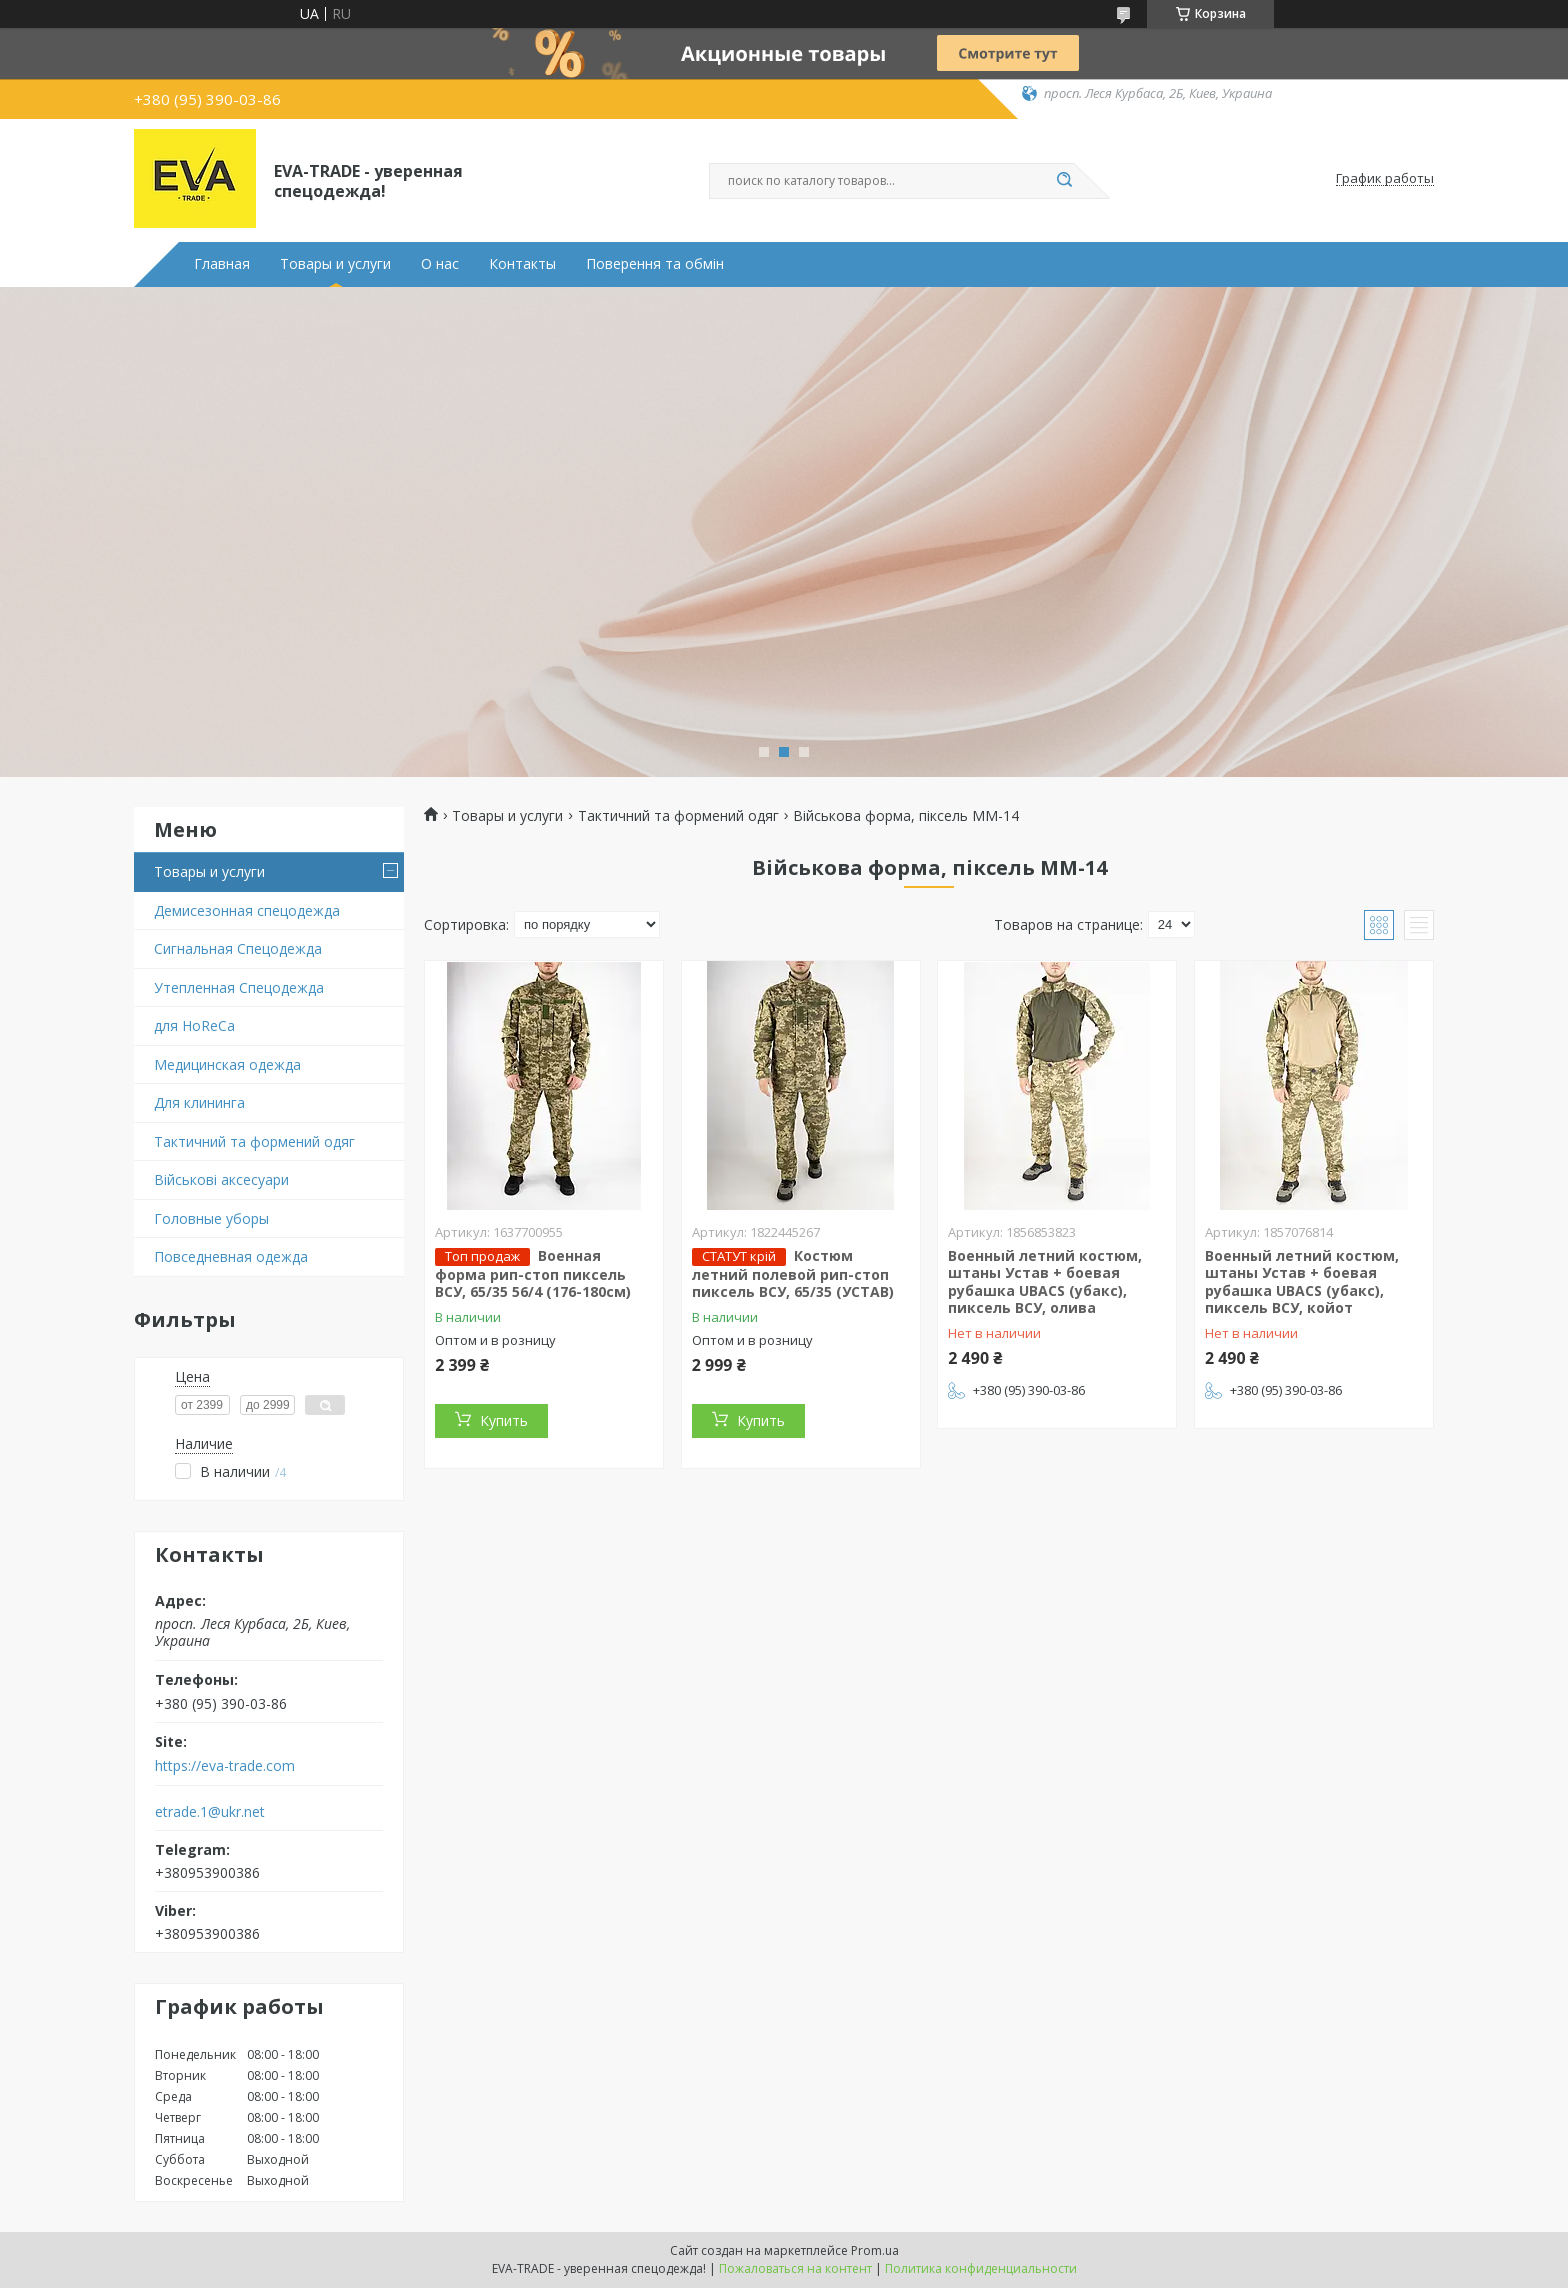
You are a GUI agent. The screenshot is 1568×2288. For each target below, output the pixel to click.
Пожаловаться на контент (795, 2268)
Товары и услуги (335, 264)
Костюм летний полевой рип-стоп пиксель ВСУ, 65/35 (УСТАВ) (793, 1274)
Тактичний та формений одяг (254, 1141)
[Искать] (1064, 181)
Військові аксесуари (221, 1179)
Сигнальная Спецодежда (238, 948)
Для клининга (199, 1102)
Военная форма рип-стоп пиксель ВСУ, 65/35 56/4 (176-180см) (533, 1274)
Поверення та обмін (655, 264)
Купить (504, 1420)
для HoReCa (194, 1025)
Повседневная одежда (231, 1256)
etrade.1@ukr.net (210, 1812)
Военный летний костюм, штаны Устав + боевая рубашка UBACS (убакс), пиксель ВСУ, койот (1302, 1282)
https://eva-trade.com (225, 1766)
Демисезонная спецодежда (247, 910)
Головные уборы (211, 1218)
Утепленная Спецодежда (239, 987)
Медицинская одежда (227, 1064)
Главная (222, 264)
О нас (440, 264)
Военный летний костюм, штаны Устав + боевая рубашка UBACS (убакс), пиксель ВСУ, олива (1045, 1282)
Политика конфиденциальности (981, 2268)
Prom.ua (875, 2250)
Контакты (522, 264)
